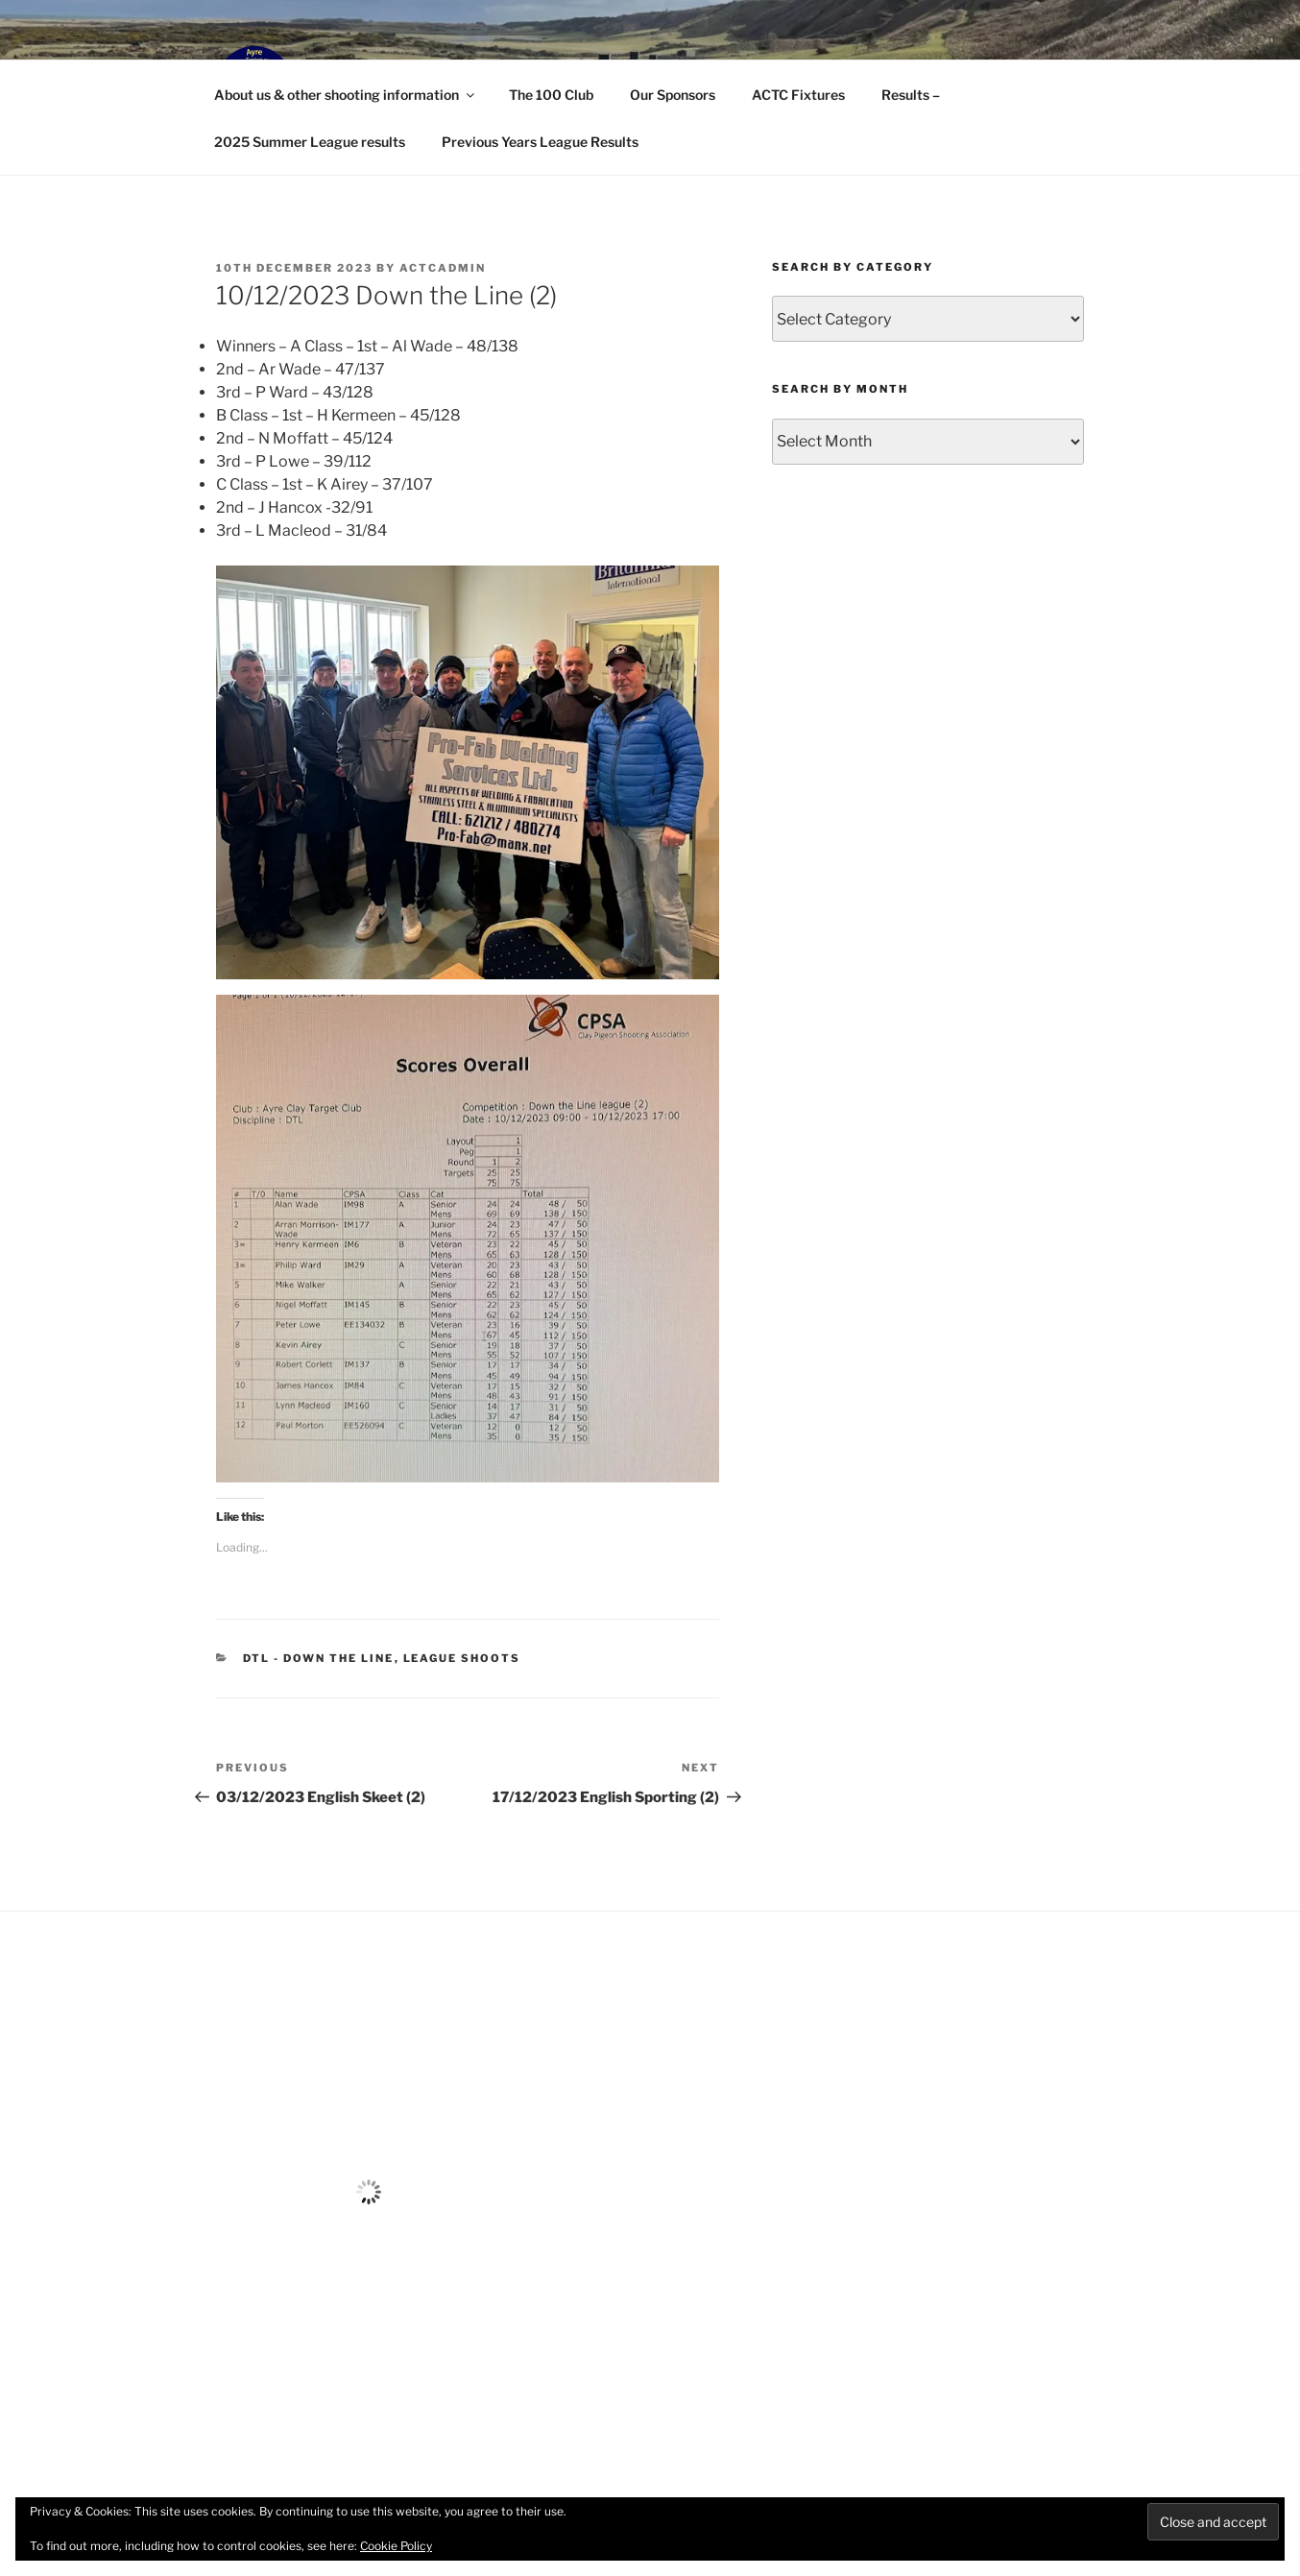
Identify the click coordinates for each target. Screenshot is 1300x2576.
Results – (910, 94)
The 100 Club (551, 94)
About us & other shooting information (345, 94)
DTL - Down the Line (319, 1658)
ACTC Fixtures (798, 94)
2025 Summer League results (309, 141)
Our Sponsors (672, 94)
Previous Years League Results (540, 141)
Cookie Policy (396, 2546)
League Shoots (462, 1658)
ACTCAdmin (442, 268)
